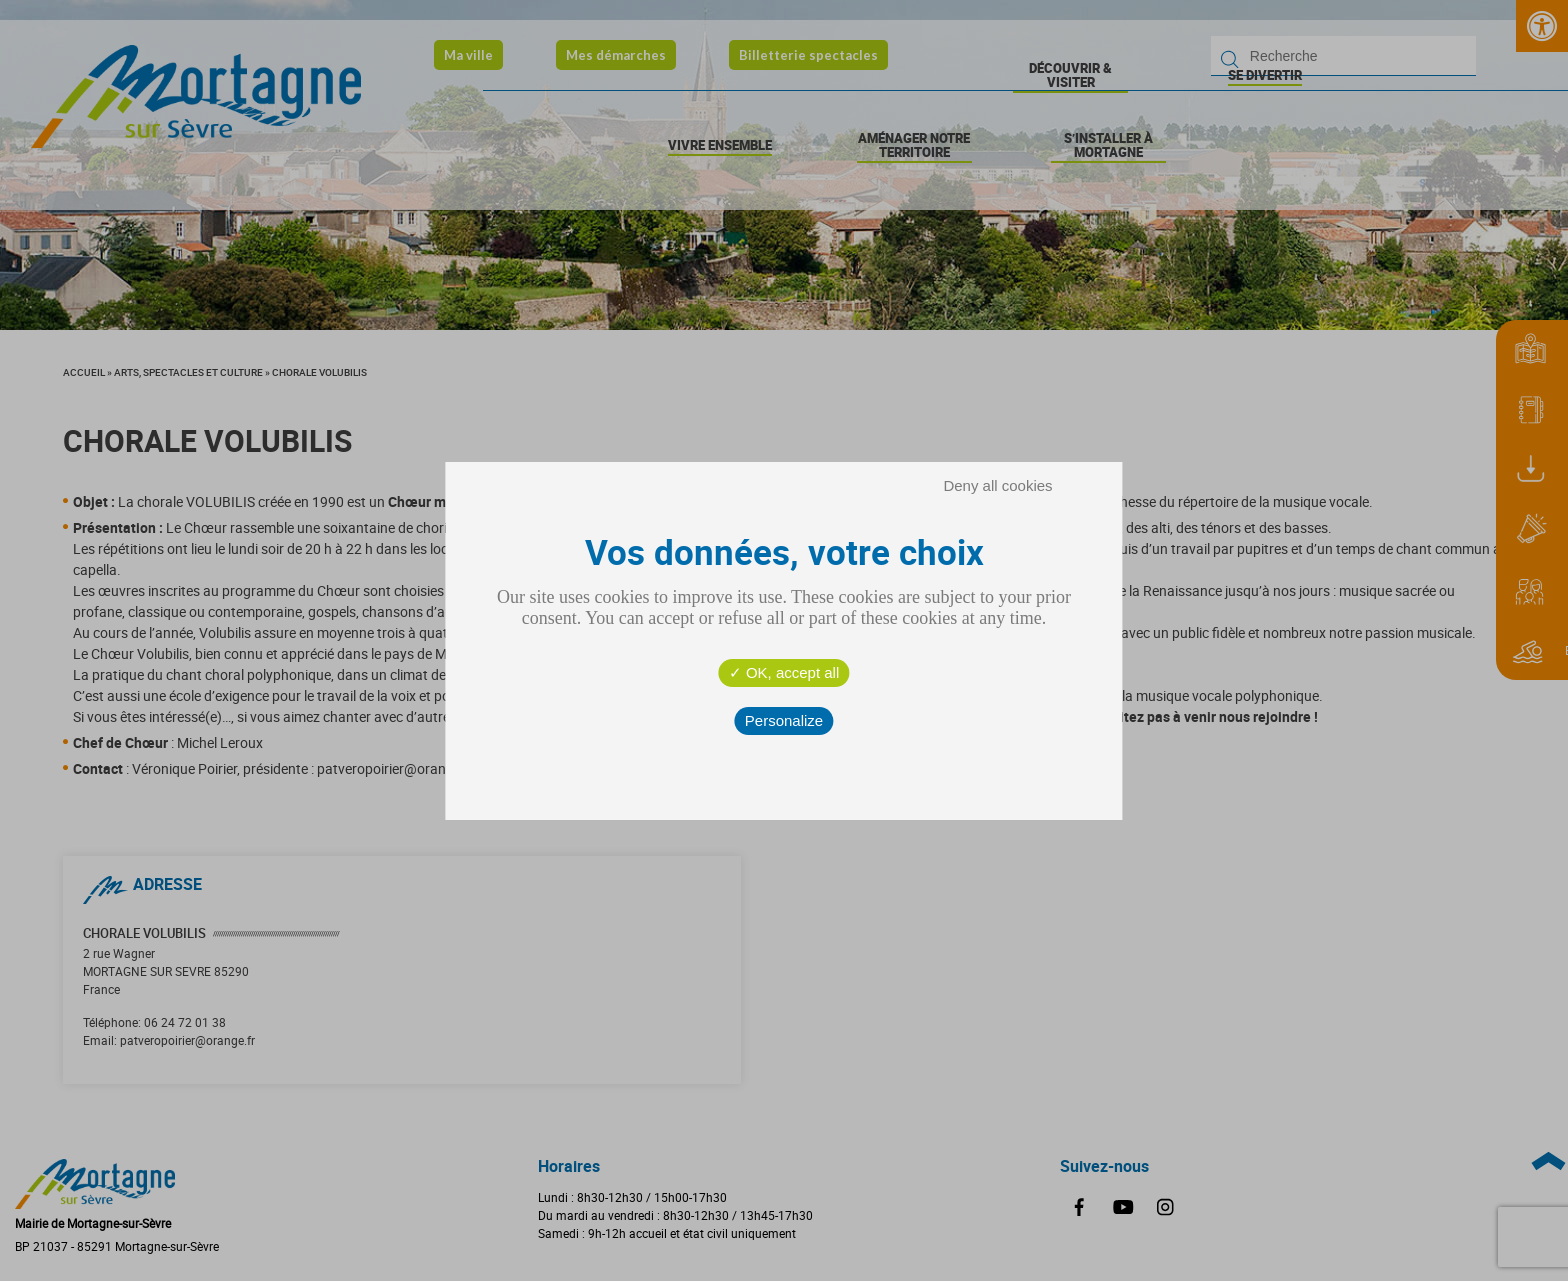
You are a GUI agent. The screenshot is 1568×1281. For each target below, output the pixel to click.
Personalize (784, 720)
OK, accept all (784, 672)
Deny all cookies (997, 485)
